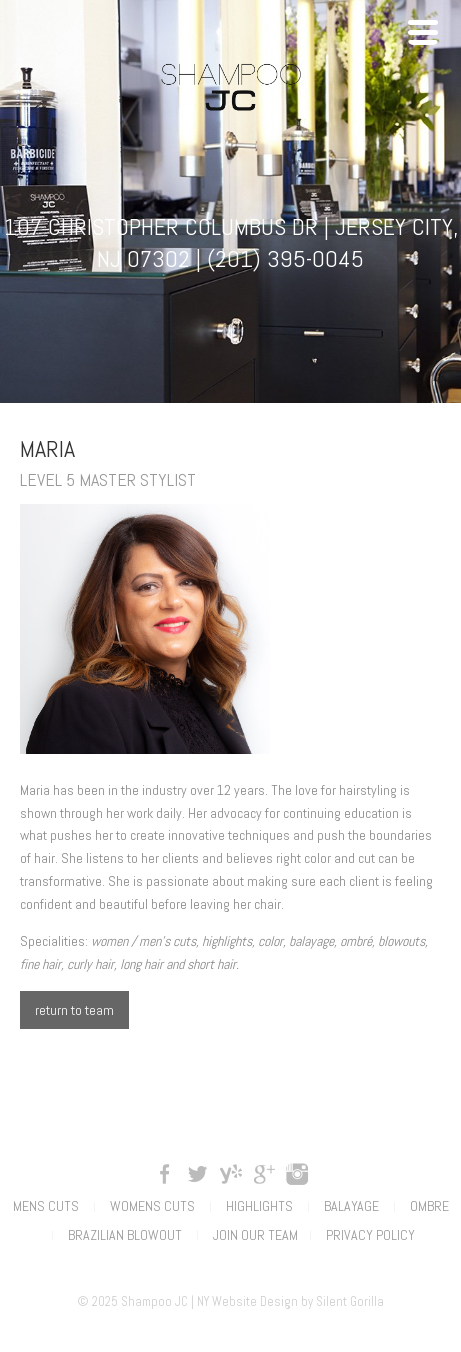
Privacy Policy (370, 1235)
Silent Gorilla (350, 1301)
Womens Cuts (152, 1206)
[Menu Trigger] (423, 30)
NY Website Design (247, 1301)
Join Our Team (255, 1235)
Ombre (429, 1206)
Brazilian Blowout (125, 1235)
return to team (74, 1010)
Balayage (351, 1206)
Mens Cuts (46, 1206)
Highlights (259, 1206)
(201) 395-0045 (285, 258)
